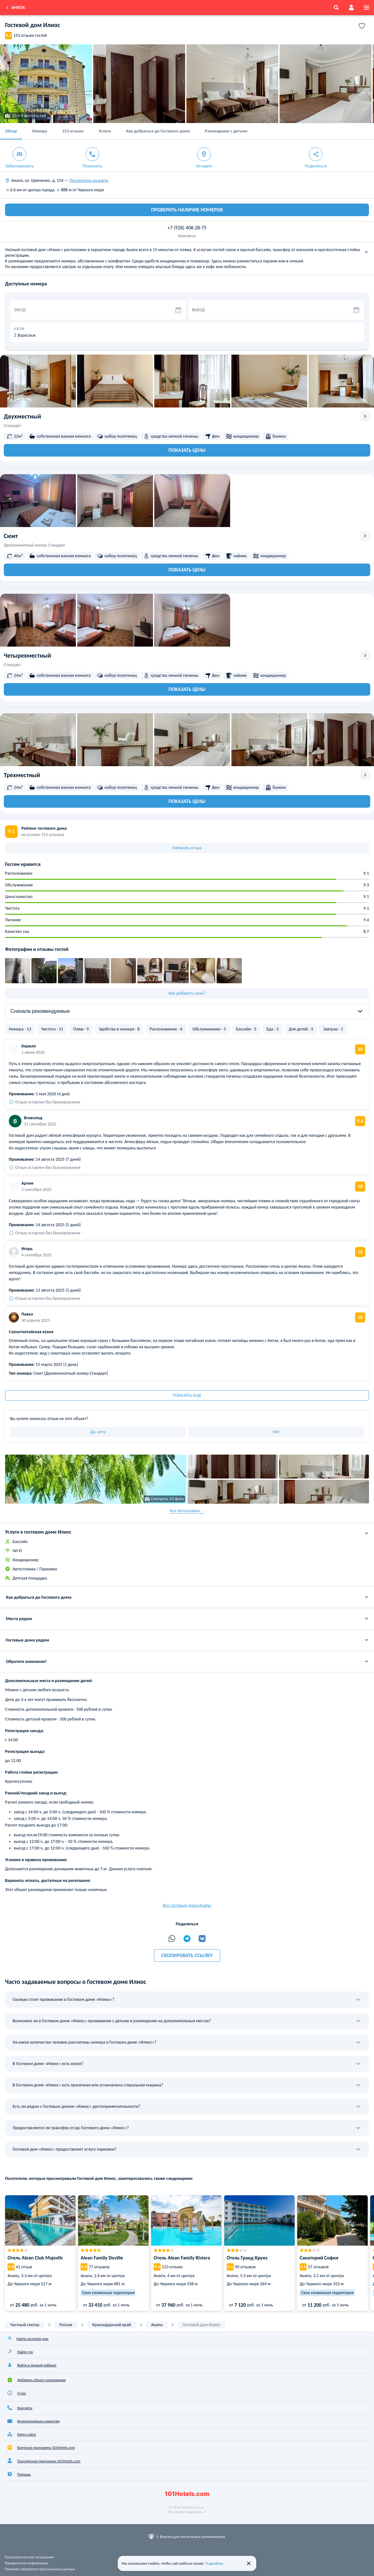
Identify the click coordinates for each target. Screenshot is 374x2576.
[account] (351, 7)
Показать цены (186, 450)
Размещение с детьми (226, 131)
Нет (276, 1431)
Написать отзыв (187, 847)
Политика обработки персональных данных (40, 2569)
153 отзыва (72, 131)
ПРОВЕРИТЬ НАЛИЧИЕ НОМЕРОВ (187, 210)
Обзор (11, 131)
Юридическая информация (26, 2563)
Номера (39, 131)
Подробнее (214, 2563)
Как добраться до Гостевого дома (158, 131)
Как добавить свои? (187, 993)
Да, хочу (98, 1431)
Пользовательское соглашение (29, 2557)
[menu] (366, 7)
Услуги (105, 131)
